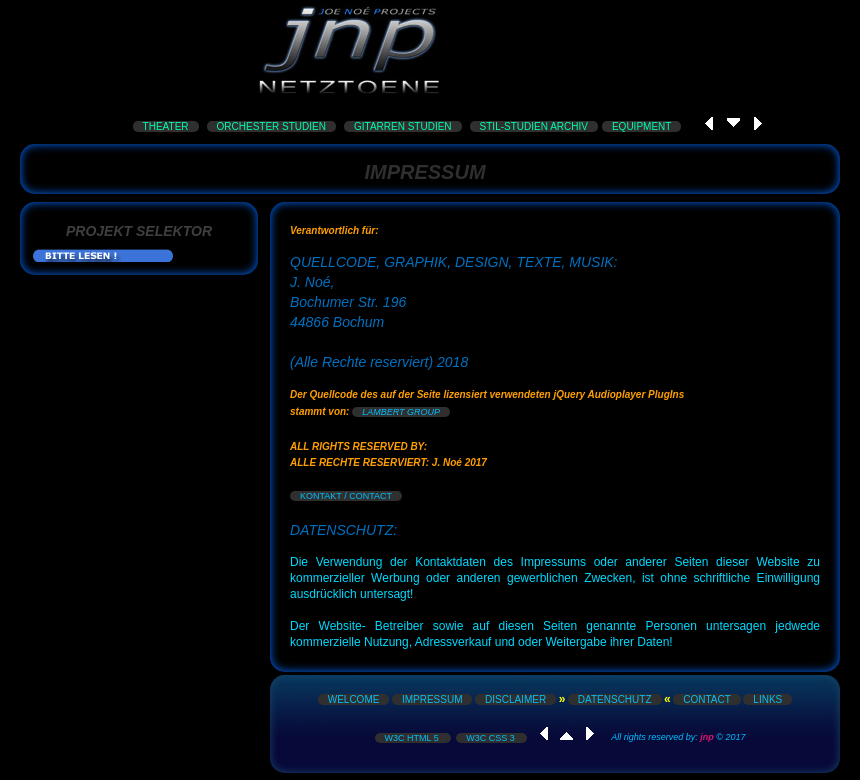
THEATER (166, 126)
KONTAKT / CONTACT (346, 496)
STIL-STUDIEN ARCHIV (534, 126)
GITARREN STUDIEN (403, 126)
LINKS (767, 699)
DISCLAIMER (515, 699)
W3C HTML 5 (413, 738)
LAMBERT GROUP (401, 412)
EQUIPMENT (641, 126)
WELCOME (354, 699)
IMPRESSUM (432, 699)
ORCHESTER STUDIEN (271, 126)
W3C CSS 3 (491, 738)
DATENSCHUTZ (615, 699)
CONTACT (707, 699)
